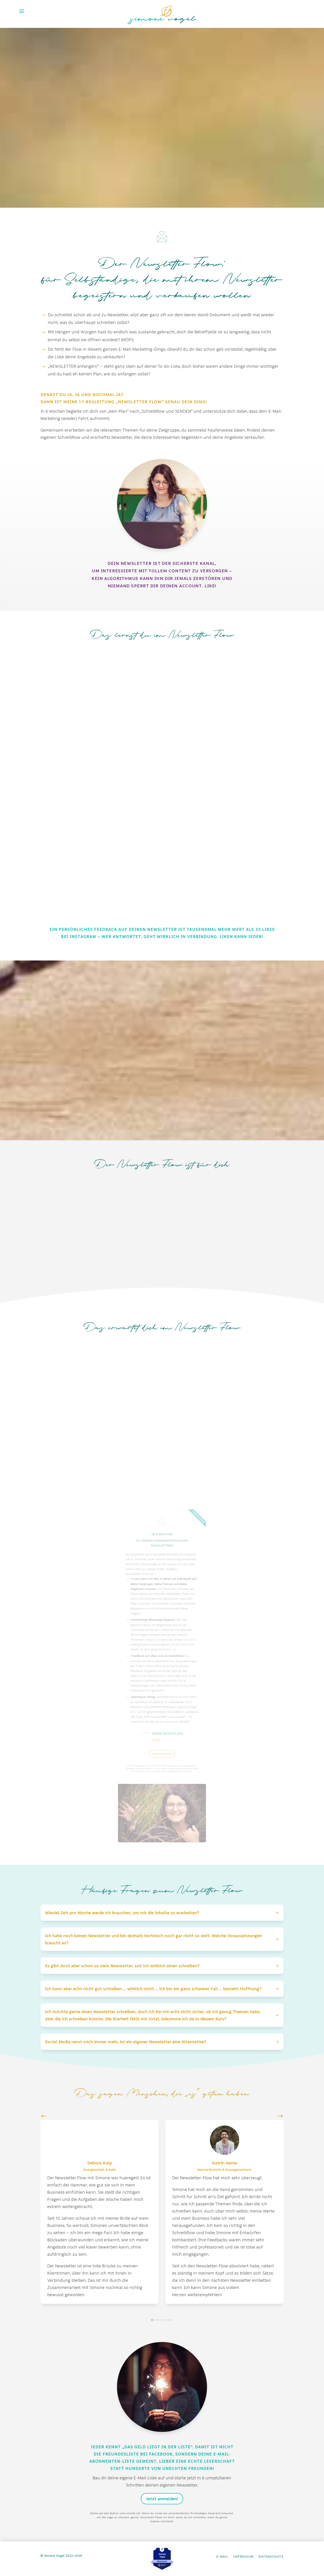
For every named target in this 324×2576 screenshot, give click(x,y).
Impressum (243, 2556)
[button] (43, 2116)
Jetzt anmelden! (162, 2498)
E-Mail (222, 2556)
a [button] (21, 11)
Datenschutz (271, 2556)
